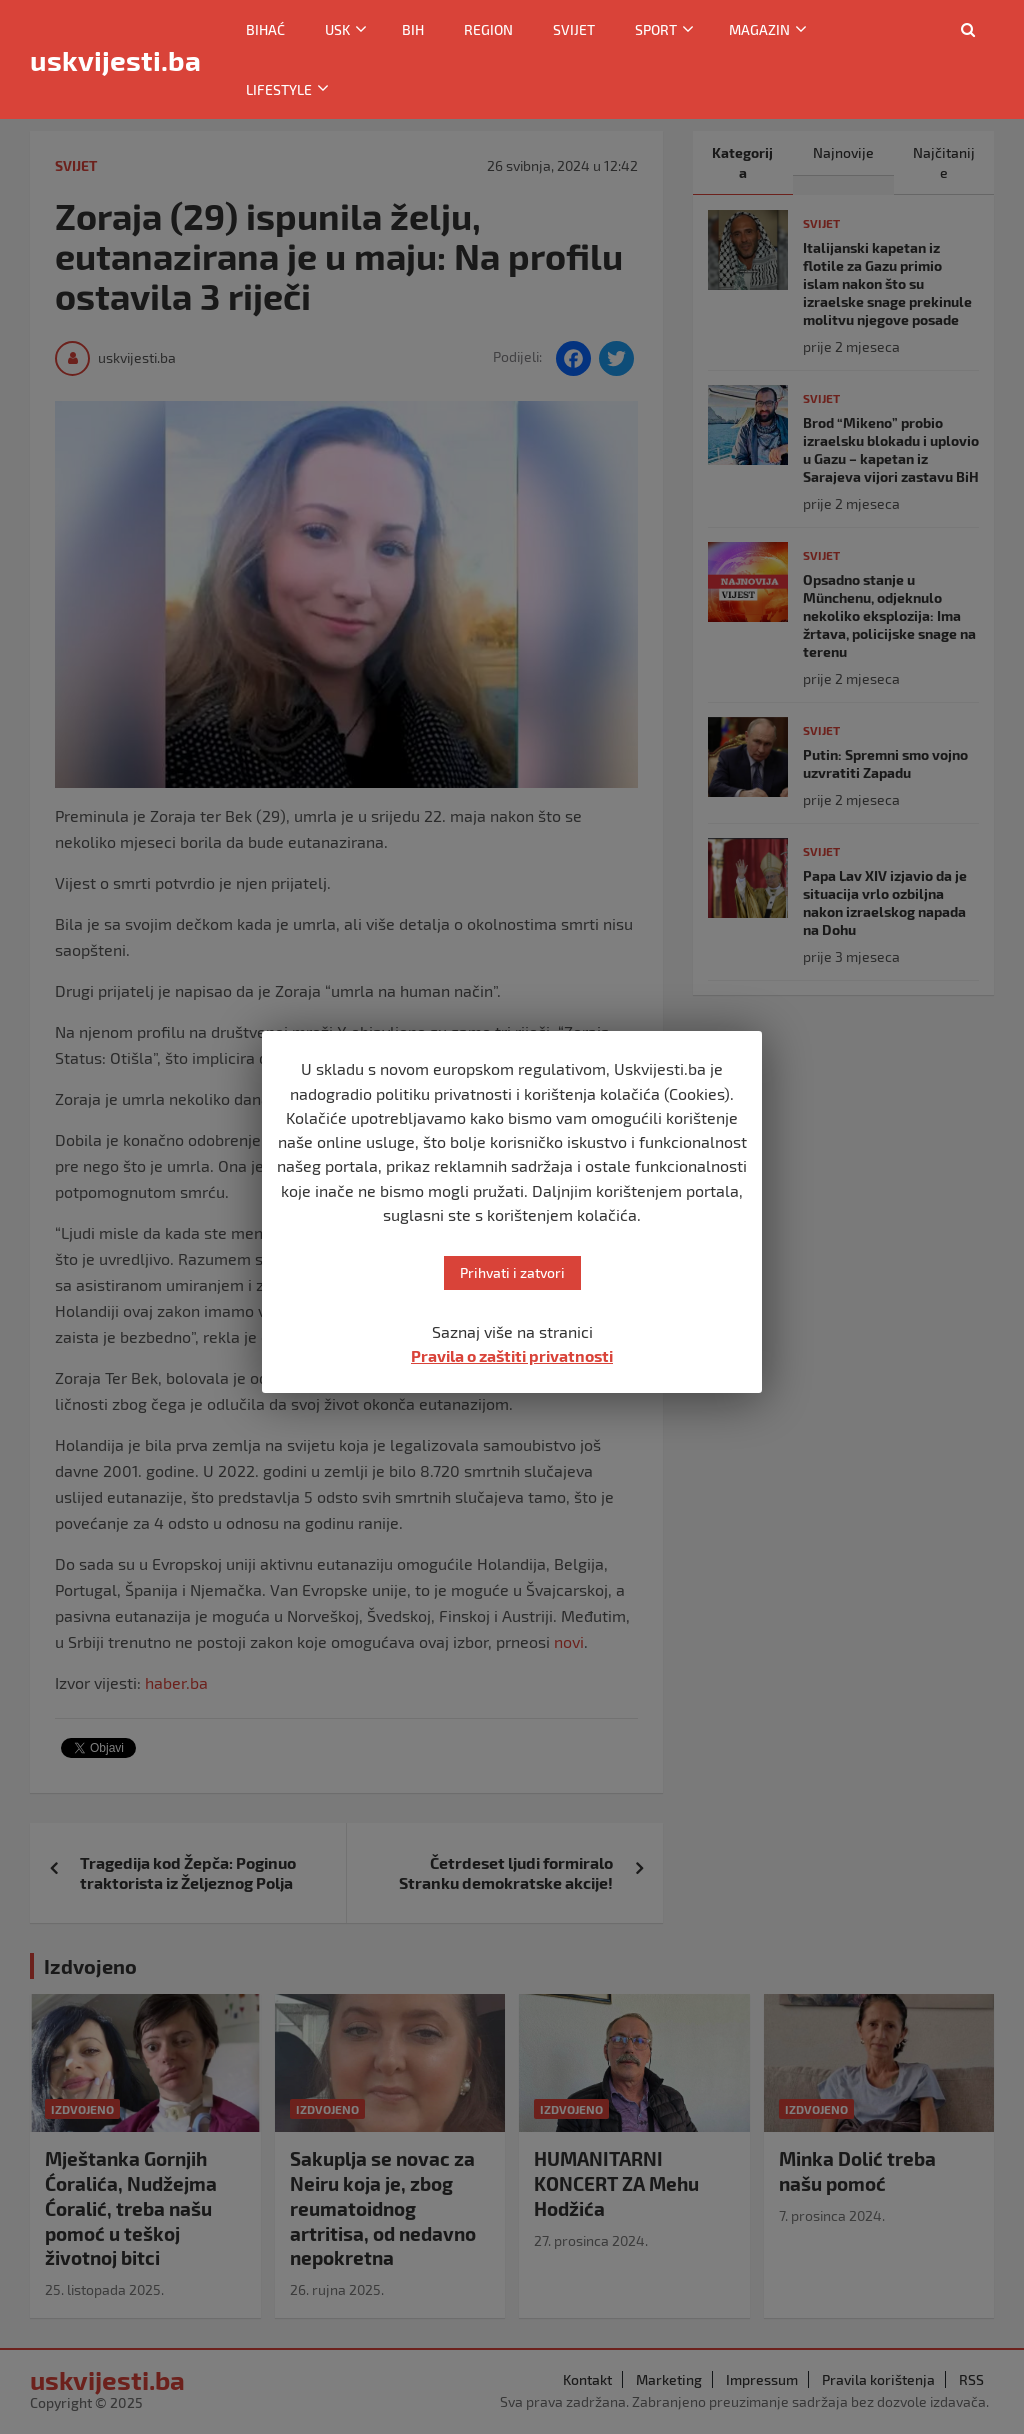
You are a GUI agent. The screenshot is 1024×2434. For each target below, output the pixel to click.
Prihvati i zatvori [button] (512, 1272)
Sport (656, 29)
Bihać (265, 29)
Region (488, 29)
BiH (413, 29)
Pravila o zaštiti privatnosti (512, 1355)
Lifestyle (279, 89)
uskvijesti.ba (115, 60)
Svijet (574, 29)
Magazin (759, 29)
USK (337, 29)
